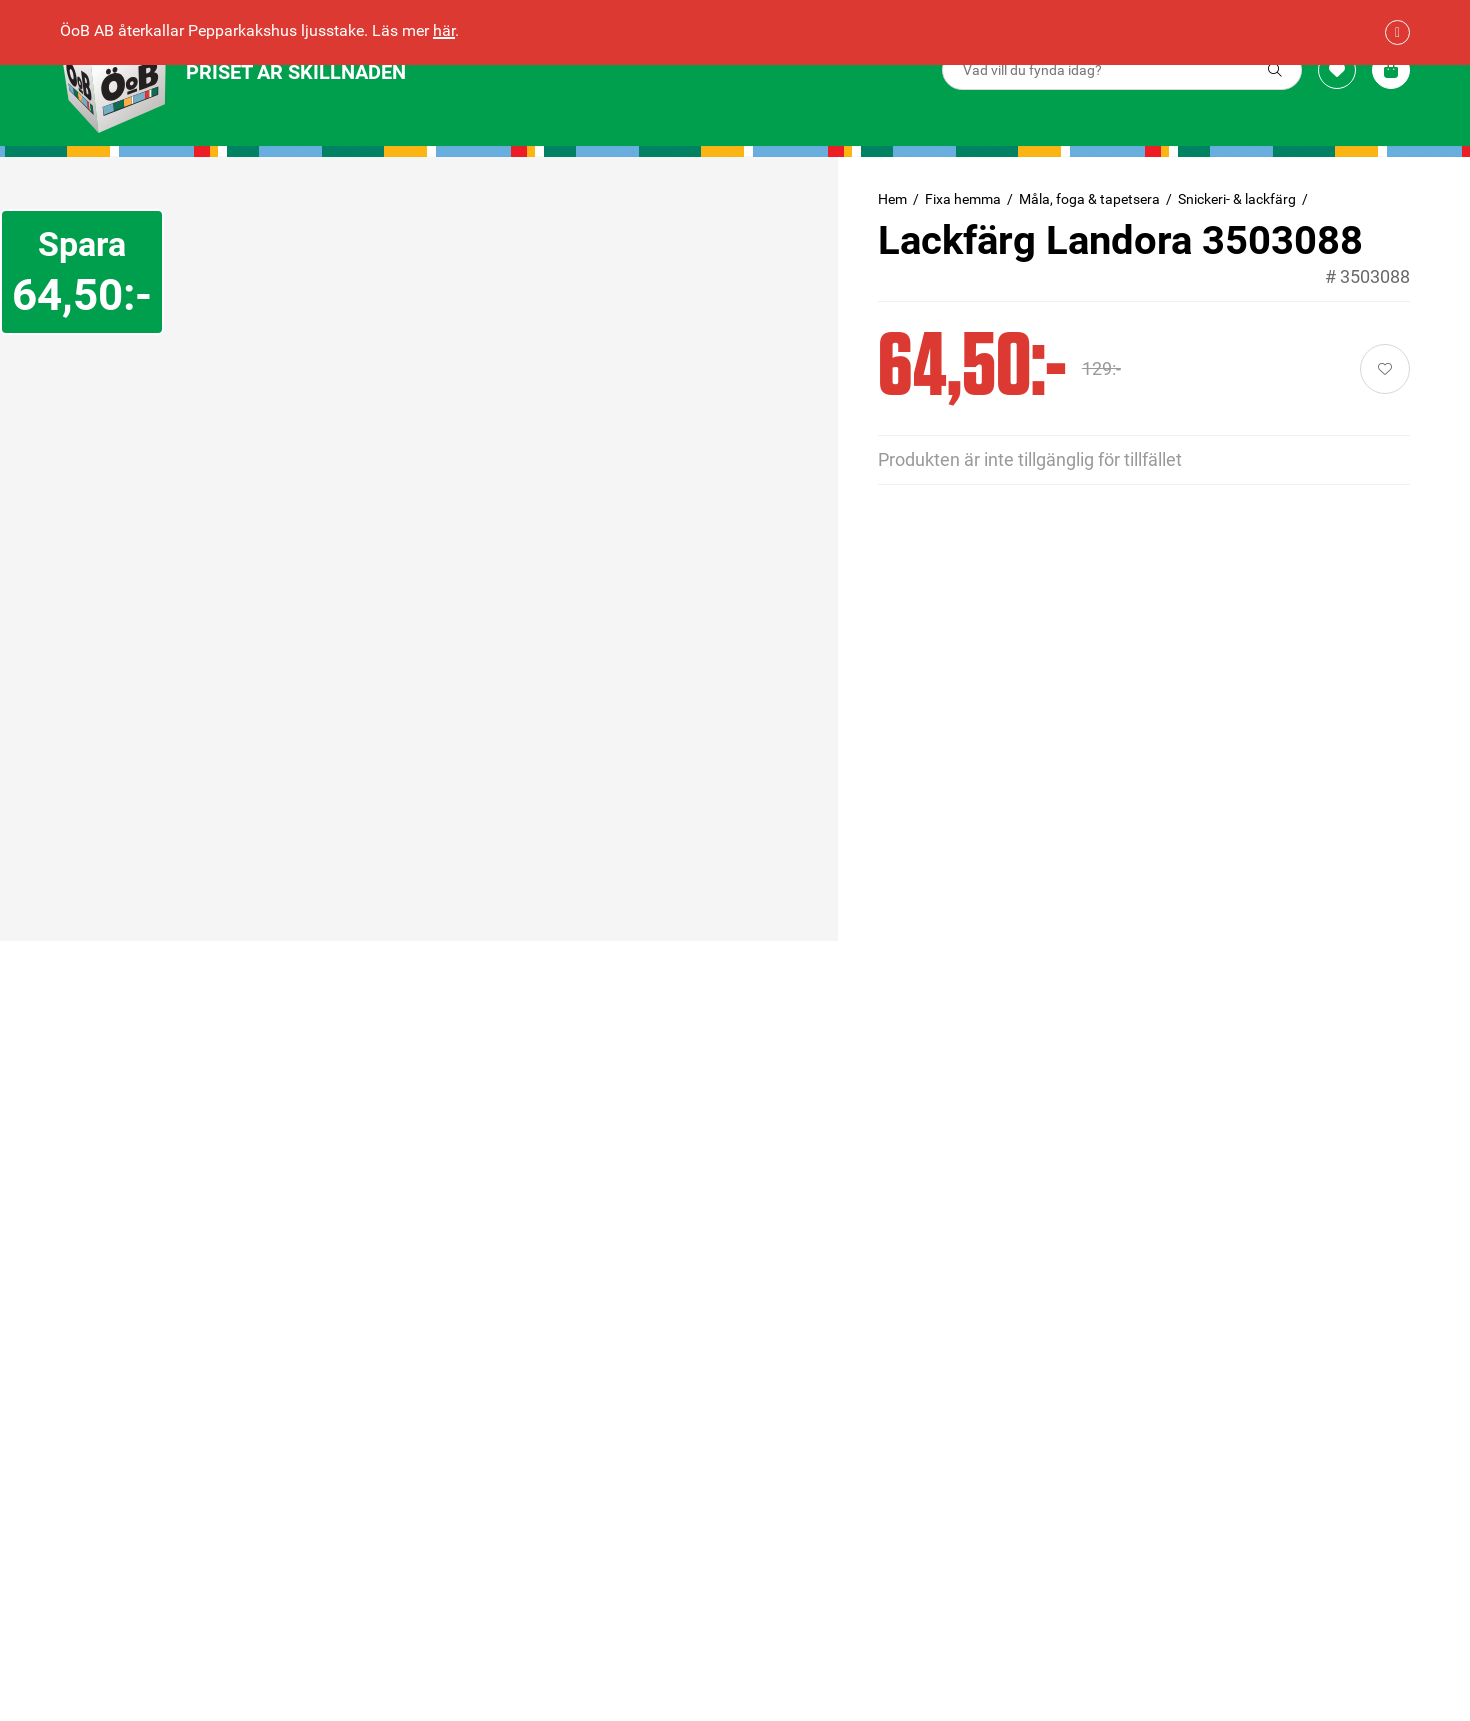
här (444, 30)
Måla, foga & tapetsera (1089, 199)
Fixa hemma (963, 199)
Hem (892, 199)
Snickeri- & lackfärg (1237, 199)
